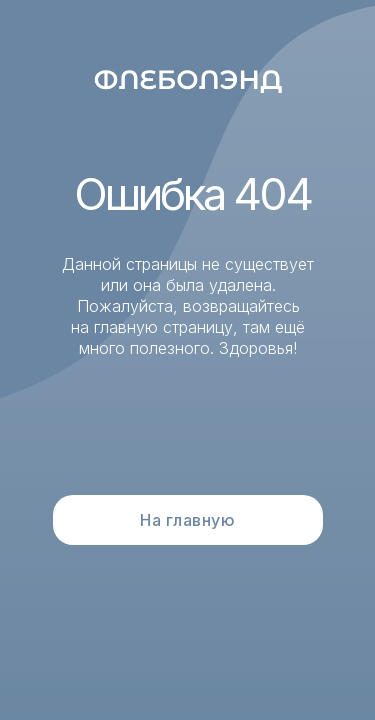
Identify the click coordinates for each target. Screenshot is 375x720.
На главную (187, 520)
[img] (188, 79)
